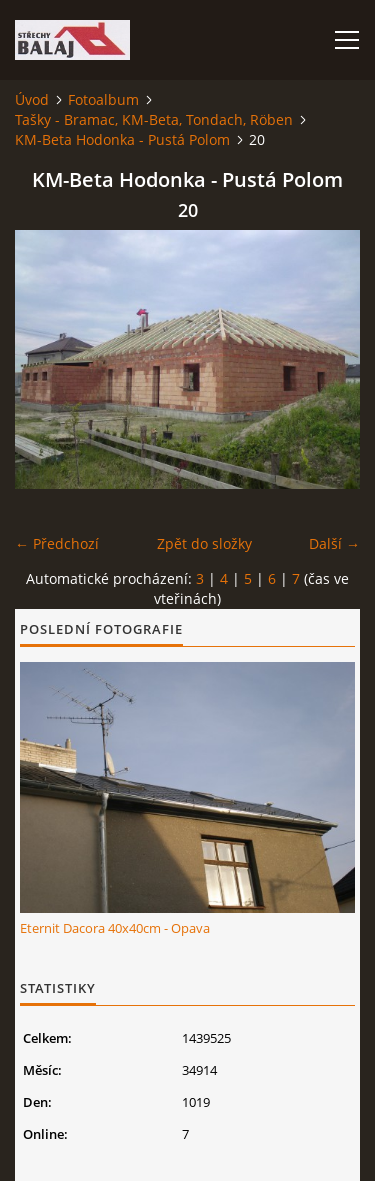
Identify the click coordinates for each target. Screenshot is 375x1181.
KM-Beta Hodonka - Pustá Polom (122, 139)
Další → (334, 543)
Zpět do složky (204, 543)
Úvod (32, 99)
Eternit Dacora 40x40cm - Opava (115, 928)
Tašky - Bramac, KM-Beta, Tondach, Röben (154, 119)
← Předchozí (57, 543)
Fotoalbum (103, 99)
